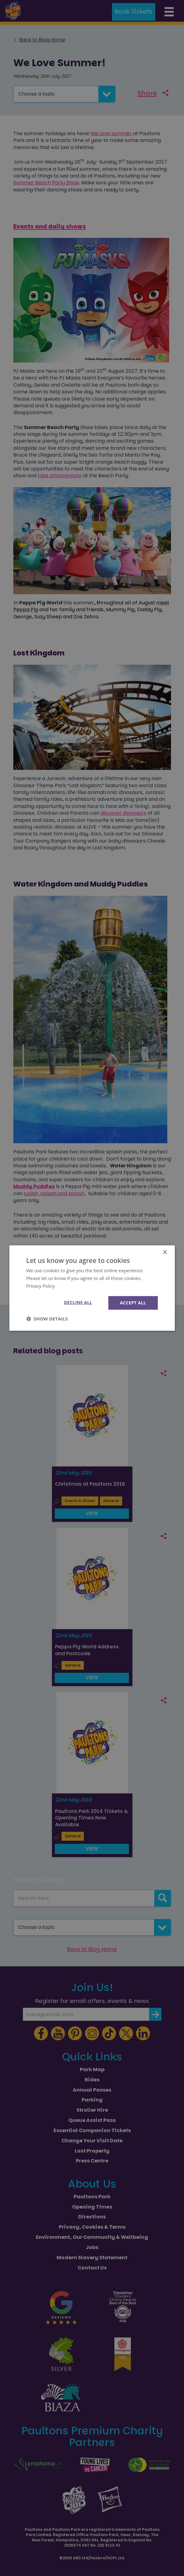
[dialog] (92, 1288)
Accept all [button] (133, 1302)
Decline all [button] (77, 1302)
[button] (47, 1318)
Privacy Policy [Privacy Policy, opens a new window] (40, 1286)
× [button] (164, 1252)
